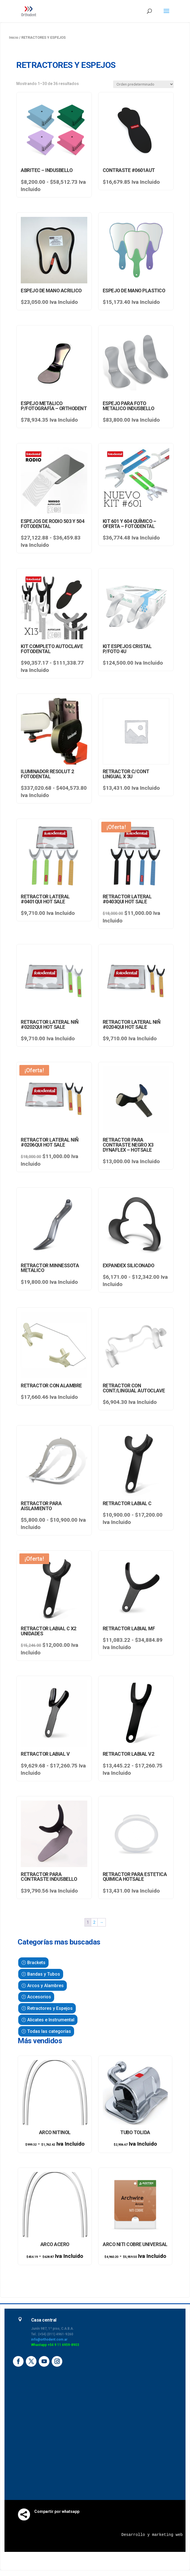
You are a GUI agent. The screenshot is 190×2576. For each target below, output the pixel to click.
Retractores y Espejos (50, 2008)
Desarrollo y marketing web (152, 2535)
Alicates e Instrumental (50, 2019)
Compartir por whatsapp (56, 2511)
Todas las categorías (49, 2031)
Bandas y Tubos (43, 1974)
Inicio (13, 37)
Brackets (36, 1962)
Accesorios (39, 1996)
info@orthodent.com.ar (49, 2339)
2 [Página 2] (94, 1922)
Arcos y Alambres (45, 1985)
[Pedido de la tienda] (143, 84)
